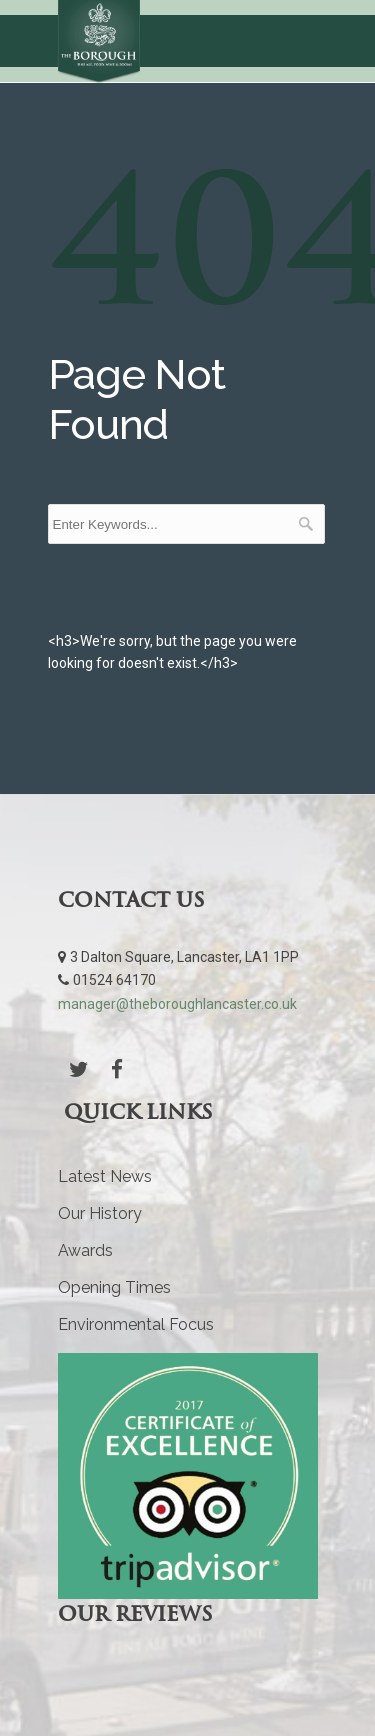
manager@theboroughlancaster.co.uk (177, 1004)
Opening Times (114, 1287)
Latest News (105, 1176)
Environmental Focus (136, 1324)
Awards (85, 1250)
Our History (100, 1213)
